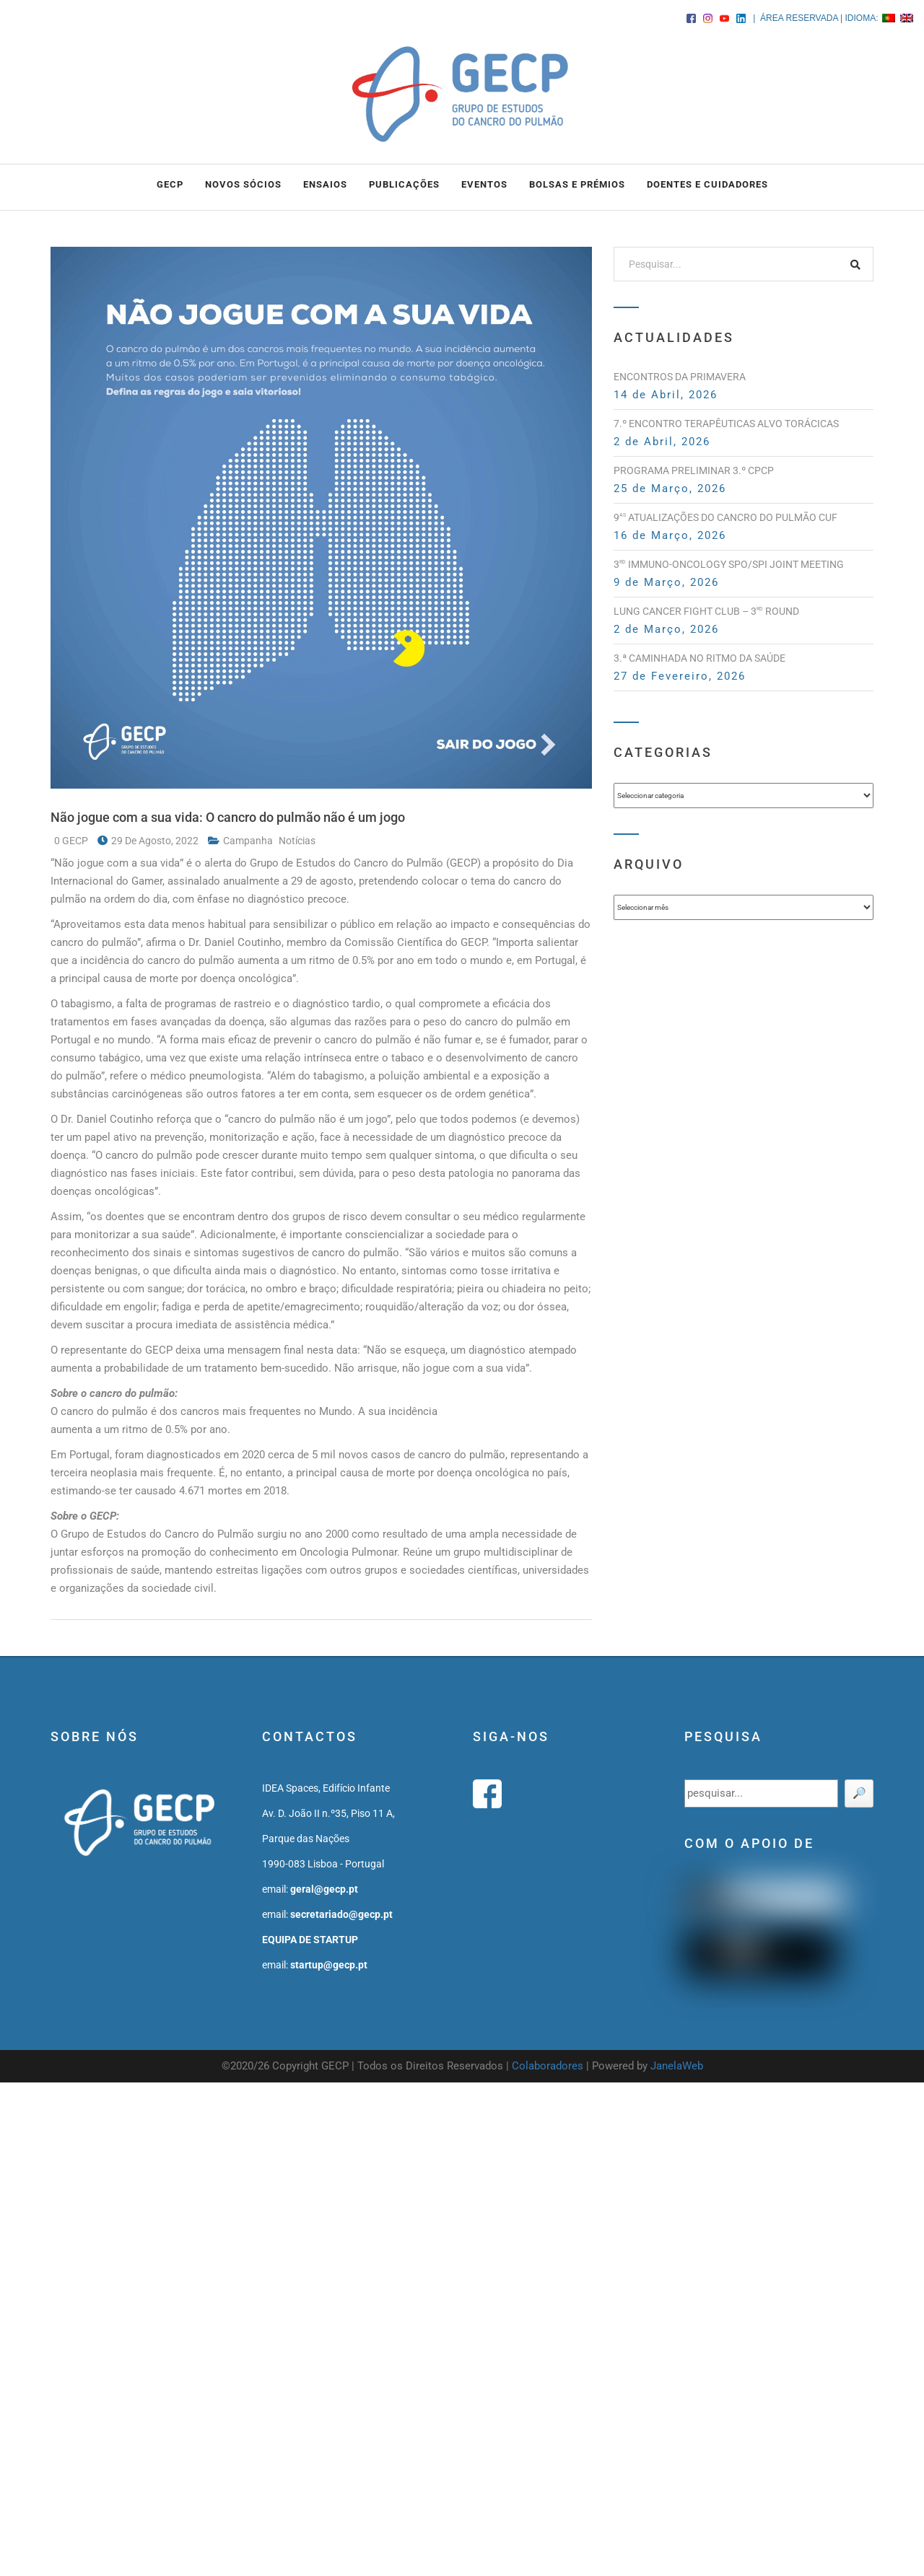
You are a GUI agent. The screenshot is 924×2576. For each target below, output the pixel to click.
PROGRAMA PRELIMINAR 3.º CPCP (694, 470)
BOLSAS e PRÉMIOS (577, 184)
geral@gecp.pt (324, 1889)
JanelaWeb (676, 2065)
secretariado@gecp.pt (341, 1914)
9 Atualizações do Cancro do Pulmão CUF (725, 517)
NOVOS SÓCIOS (243, 184)
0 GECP (72, 840)
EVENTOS (484, 184)
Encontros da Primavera (680, 376)
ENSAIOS (325, 184)
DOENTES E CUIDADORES (707, 184)
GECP (170, 184)
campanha (249, 840)
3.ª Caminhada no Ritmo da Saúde (699, 658)
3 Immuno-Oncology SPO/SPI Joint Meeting (729, 564)
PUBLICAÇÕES (404, 184)
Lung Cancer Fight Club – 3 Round (706, 611)
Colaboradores (547, 2065)
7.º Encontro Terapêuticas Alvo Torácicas (726, 423)
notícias (297, 840)
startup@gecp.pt (328, 1965)
